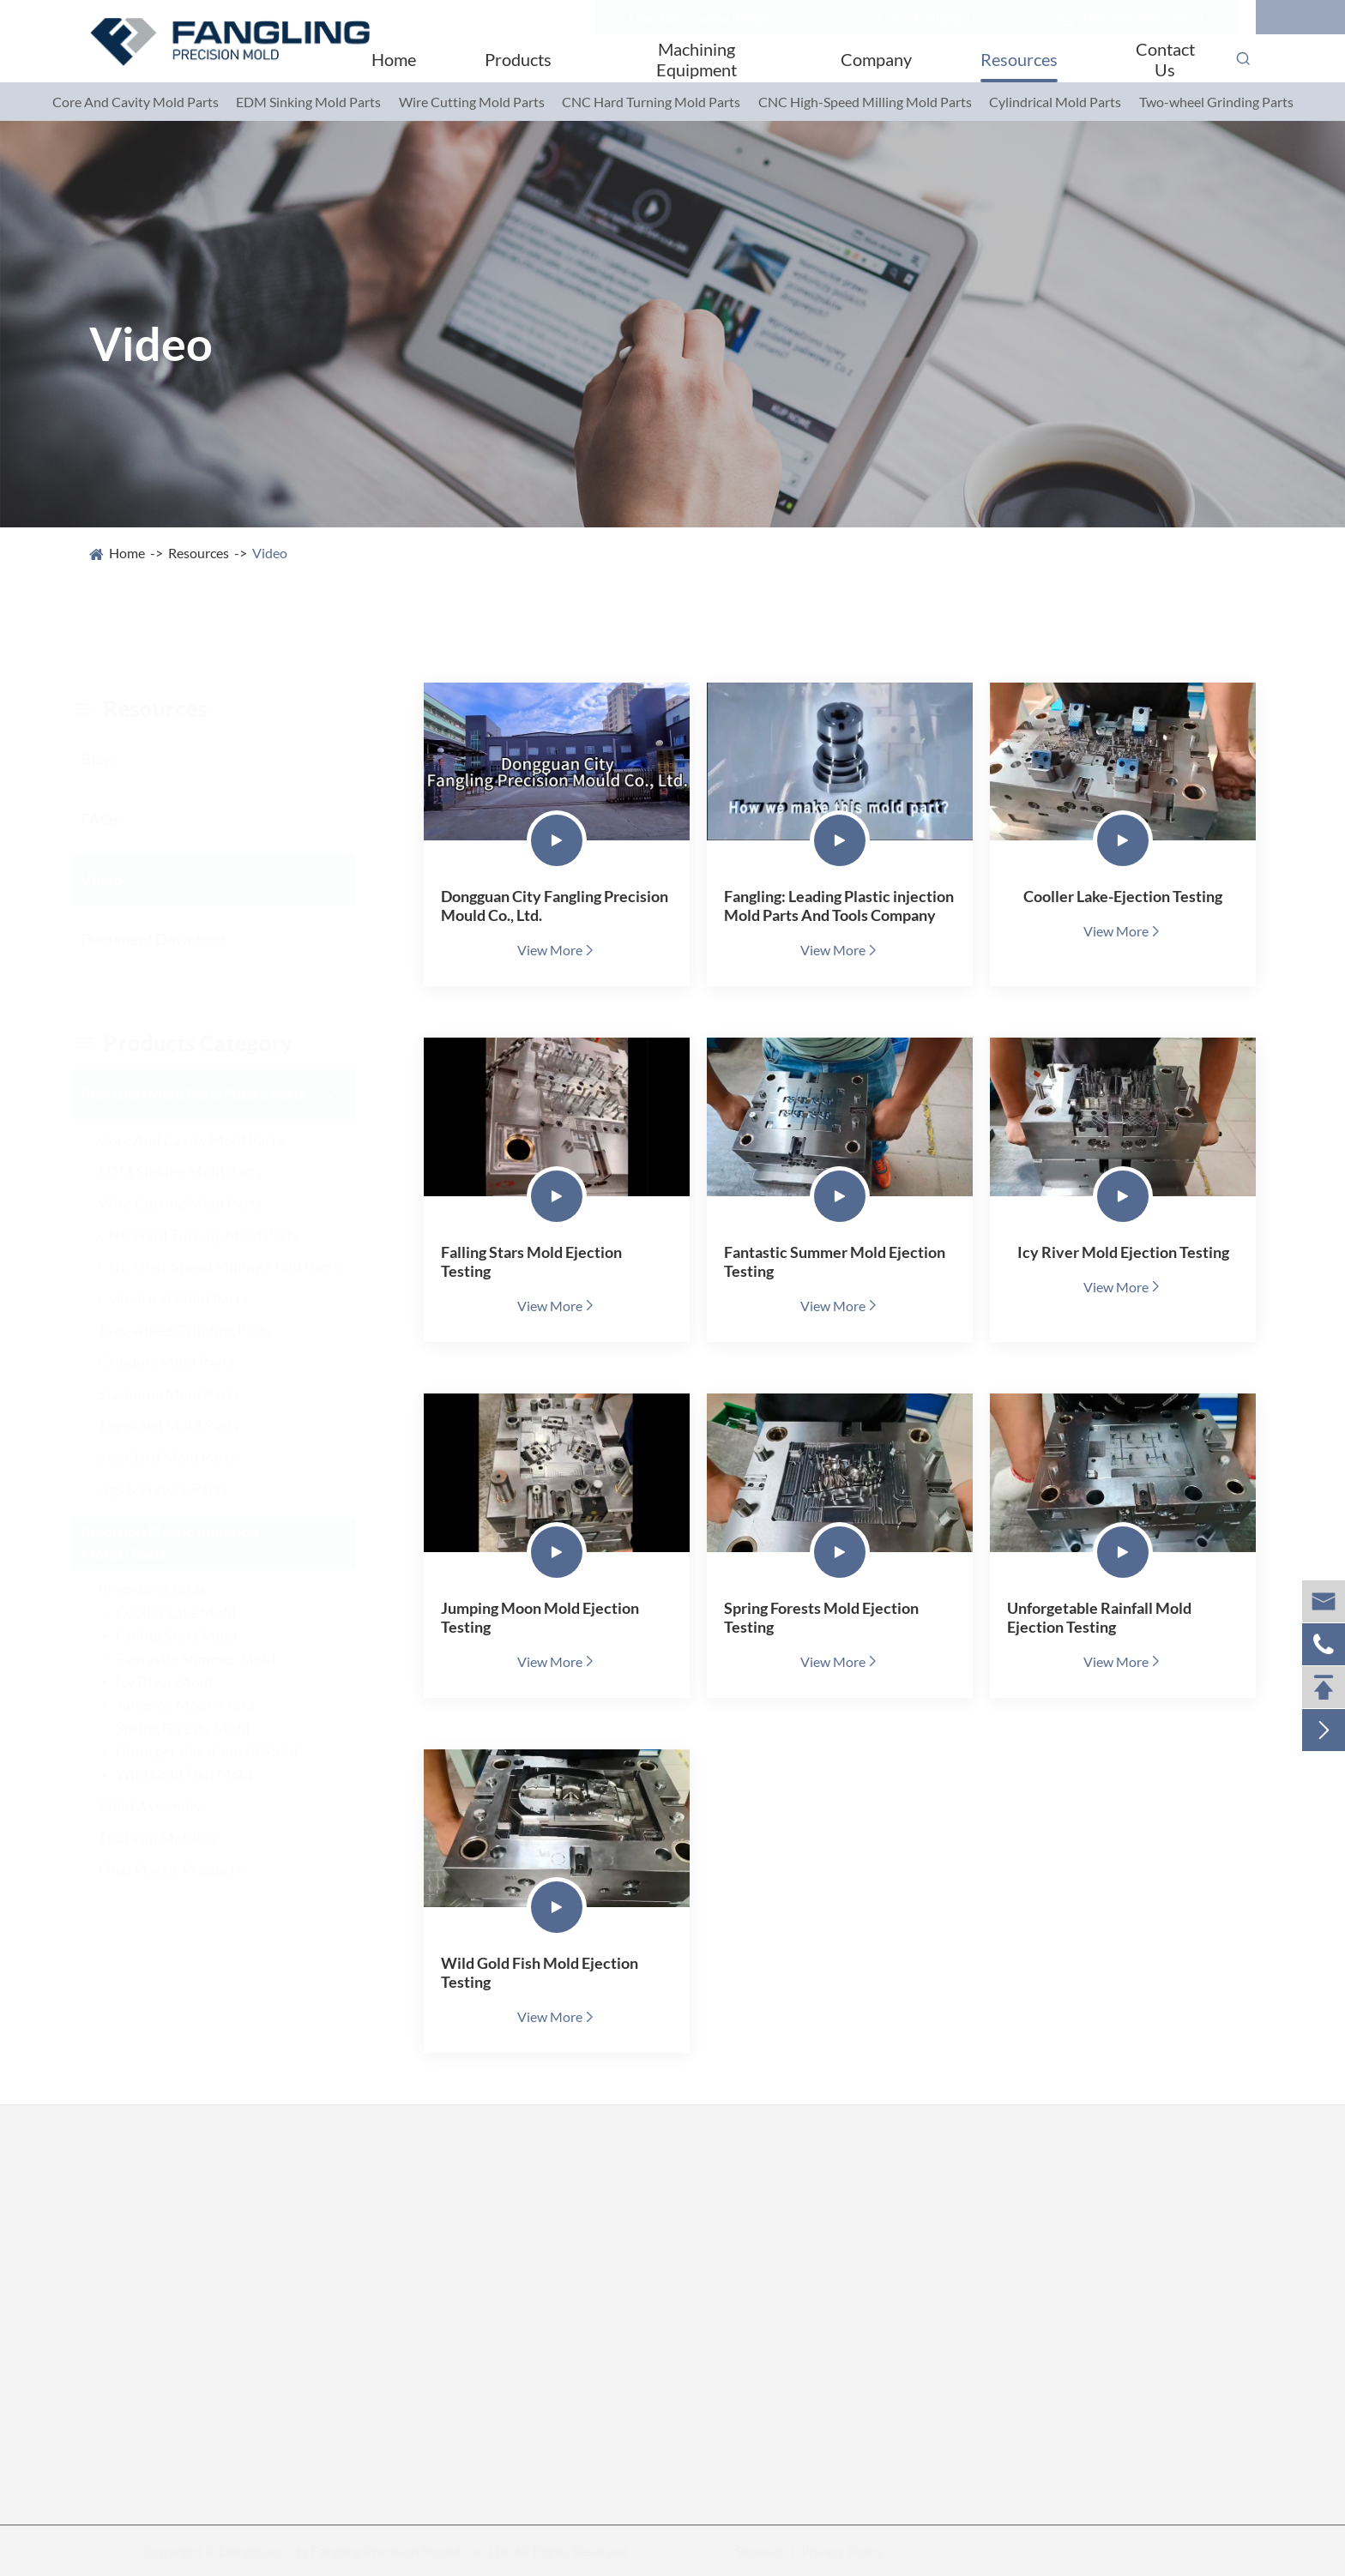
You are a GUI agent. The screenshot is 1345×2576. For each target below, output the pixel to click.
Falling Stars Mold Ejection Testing (531, 1261)
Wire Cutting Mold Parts (472, 101)
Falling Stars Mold (193, 1635)
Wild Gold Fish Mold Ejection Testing (539, 1972)
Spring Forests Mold (199, 1727)
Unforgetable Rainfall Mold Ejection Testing (1099, 1617)
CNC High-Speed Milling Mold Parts (865, 101)
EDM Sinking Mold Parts (308, 101)
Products (518, 59)
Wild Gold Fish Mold (200, 1774)
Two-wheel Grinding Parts (1216, 101)
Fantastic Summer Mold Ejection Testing (834, 1261)
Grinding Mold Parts (183, 1361)
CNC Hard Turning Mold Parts (651, 101)
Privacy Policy (840, 2551)
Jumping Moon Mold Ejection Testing (540, 1617)
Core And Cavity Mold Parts (135, 101)
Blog (113, 758)
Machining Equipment (696, 59)
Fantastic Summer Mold (212, 1658)
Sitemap (757, 2551)
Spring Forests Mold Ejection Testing (821, 1617)
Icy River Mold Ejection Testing (1123, 1252)
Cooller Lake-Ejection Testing (1122, 896)
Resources (1019, 59)
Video (269, 553)
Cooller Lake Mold (192, 1612)
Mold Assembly (167, 1806)
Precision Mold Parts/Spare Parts (210, 1093)
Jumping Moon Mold (201, 1704)
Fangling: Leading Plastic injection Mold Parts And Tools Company (839, 905)
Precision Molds (169, 1589)
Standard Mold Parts (184, 1456)
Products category (199, 1042)
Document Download (170, 939)
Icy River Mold (180, 1681)
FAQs (117, 819)
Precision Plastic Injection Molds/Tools (186, 1542)
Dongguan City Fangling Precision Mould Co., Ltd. (554, 905)
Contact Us (1165, 59)
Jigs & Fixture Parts (179, 1488)
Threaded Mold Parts (185, 1425)
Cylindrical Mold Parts (1055, 101)
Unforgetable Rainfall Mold (223, 1751)
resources (156, 708)
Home (393, 59)
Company (876, 59)
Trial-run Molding (174, 1837)
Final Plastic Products (187, 1869)
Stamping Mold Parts (185, 1393)
